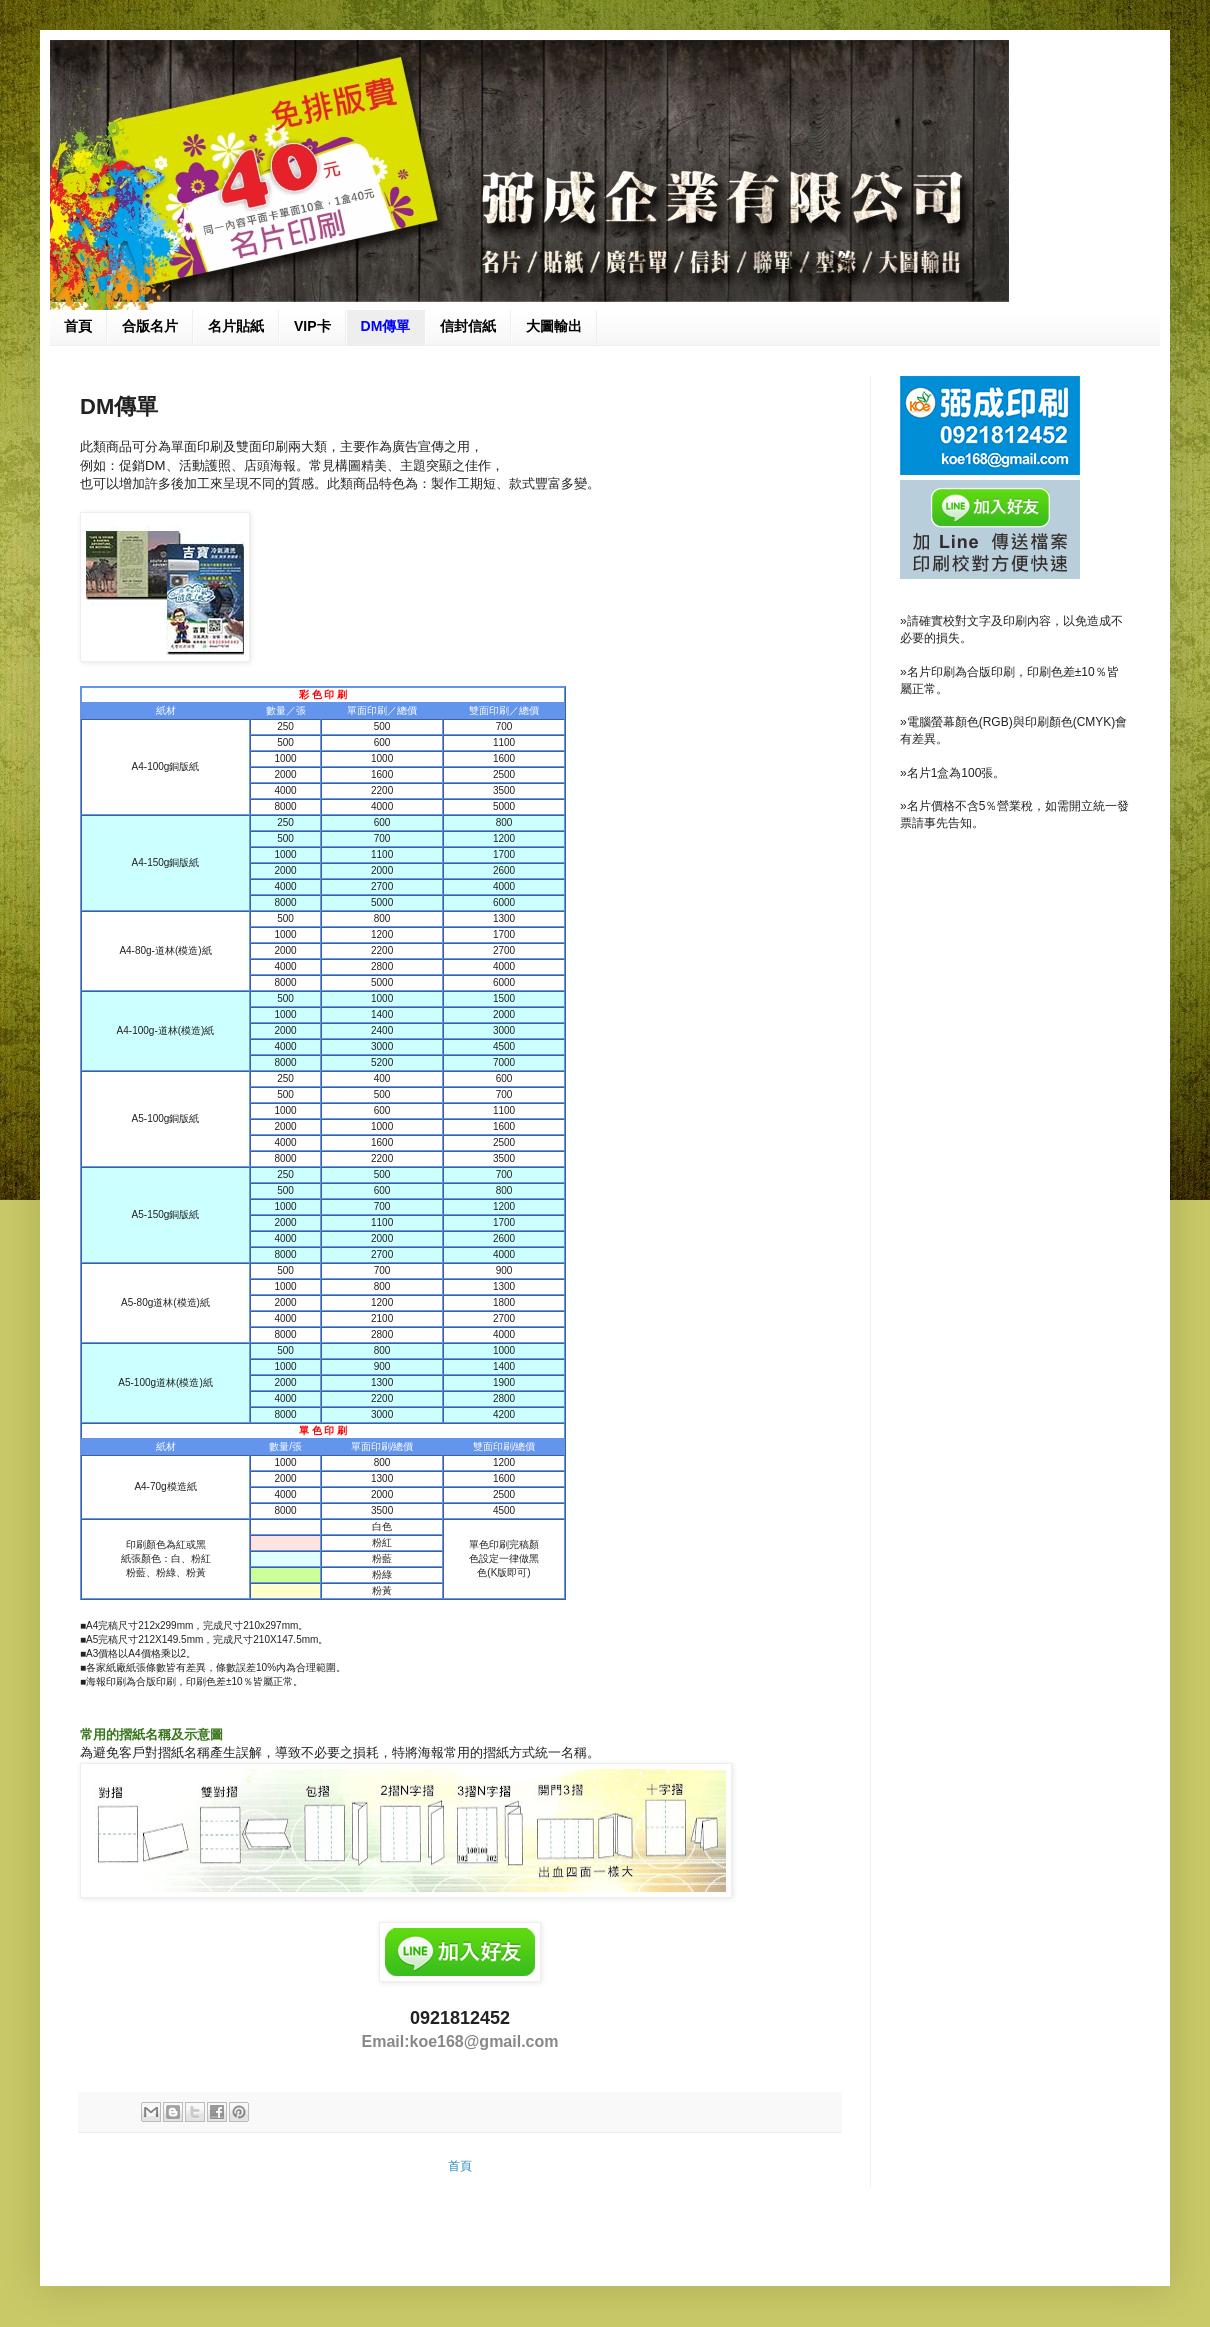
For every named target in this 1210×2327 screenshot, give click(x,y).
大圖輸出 (554, 326)
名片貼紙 (236, 326)
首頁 (78, 326)
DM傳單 (386, 326)
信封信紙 (468, 326)
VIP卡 (312, 326)
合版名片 (150, 326)
